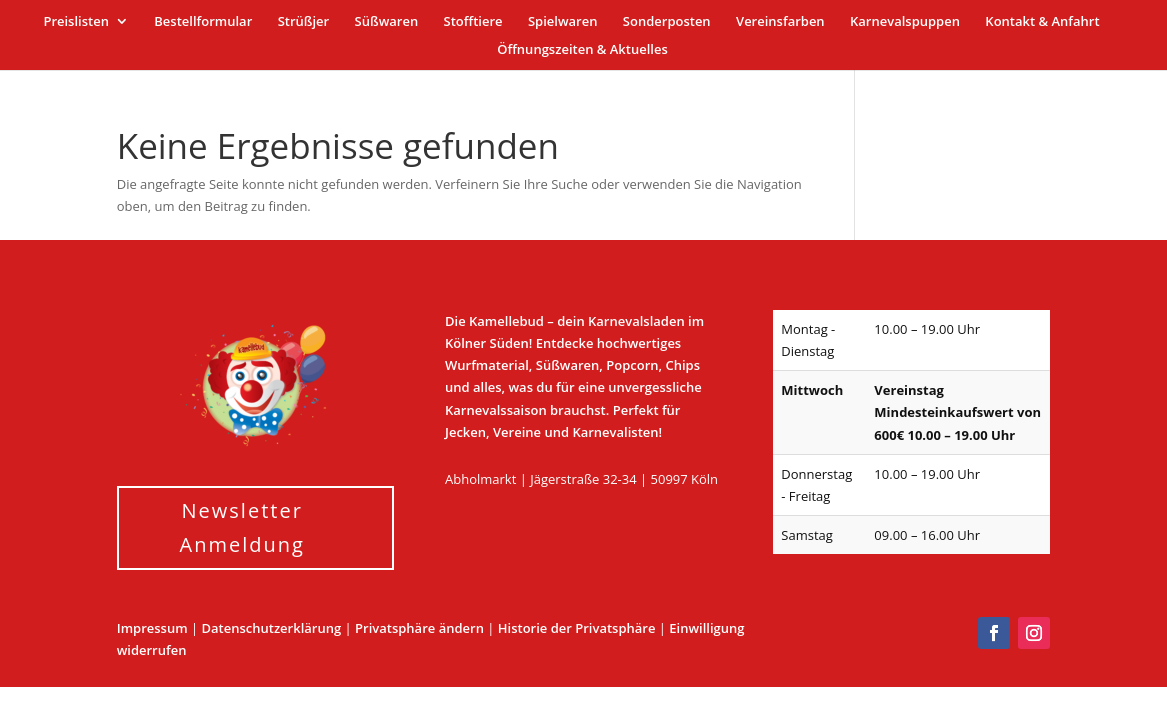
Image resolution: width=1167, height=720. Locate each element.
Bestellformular (203, 22)
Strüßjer (304, 22)
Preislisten (76, 22)
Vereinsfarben (780, 22)
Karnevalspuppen (905, 22)
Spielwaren (562, 22)
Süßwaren (387, 22)
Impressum (152, 628)
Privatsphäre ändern (419, 628)
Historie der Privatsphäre (577, 628)
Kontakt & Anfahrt (1042, 22)
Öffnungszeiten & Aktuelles (582, 50)
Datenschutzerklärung (272, 628)
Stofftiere (473, 22)
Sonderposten (667, 22)
